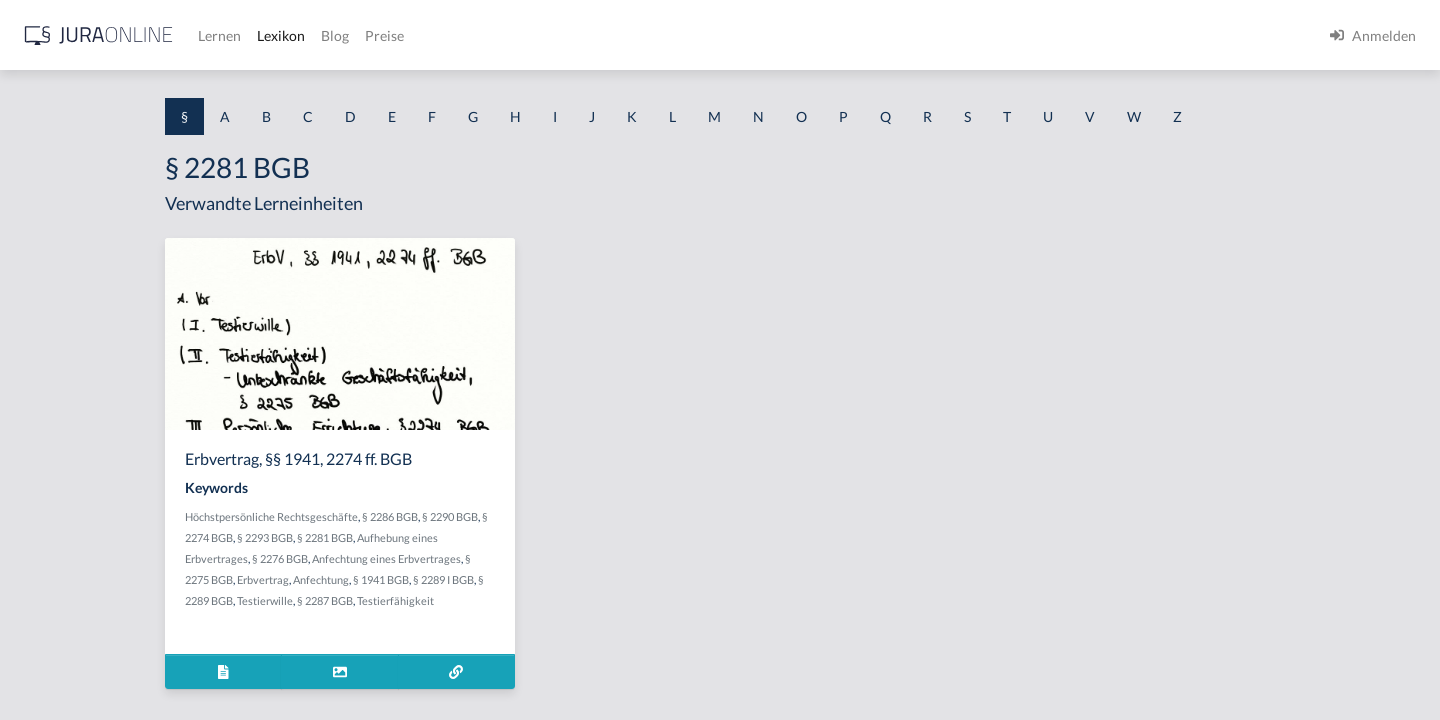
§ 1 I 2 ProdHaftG (70, 527)
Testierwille (435, 600)
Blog (655, 35)
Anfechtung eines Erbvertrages (556, 558)
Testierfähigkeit (565, 600)
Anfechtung (491, 579)
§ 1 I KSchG (51, 617)
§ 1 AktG (42, 212)
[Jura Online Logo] (419, 35)
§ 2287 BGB (495, 600)
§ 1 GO (37, 302)
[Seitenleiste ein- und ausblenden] (288, 30)
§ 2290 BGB (620, 516)
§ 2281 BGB (495, 537)
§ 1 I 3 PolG (51, 572)
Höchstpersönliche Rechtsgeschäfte (441, 516)
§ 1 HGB (41, 347)
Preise (704, 35)
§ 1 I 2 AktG (51, 482)
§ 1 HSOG (46, 392)
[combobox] (160, 97)
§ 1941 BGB (551, 579)
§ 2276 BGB (450, 558)
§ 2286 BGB (560, 516)
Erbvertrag (433, 579)
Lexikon (601, 35)
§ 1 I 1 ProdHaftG (70, 437)
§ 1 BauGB (48, 257)
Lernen (539, 35)
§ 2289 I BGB (613, 579)
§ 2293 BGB (435, 537)
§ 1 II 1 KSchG (58, 662)
